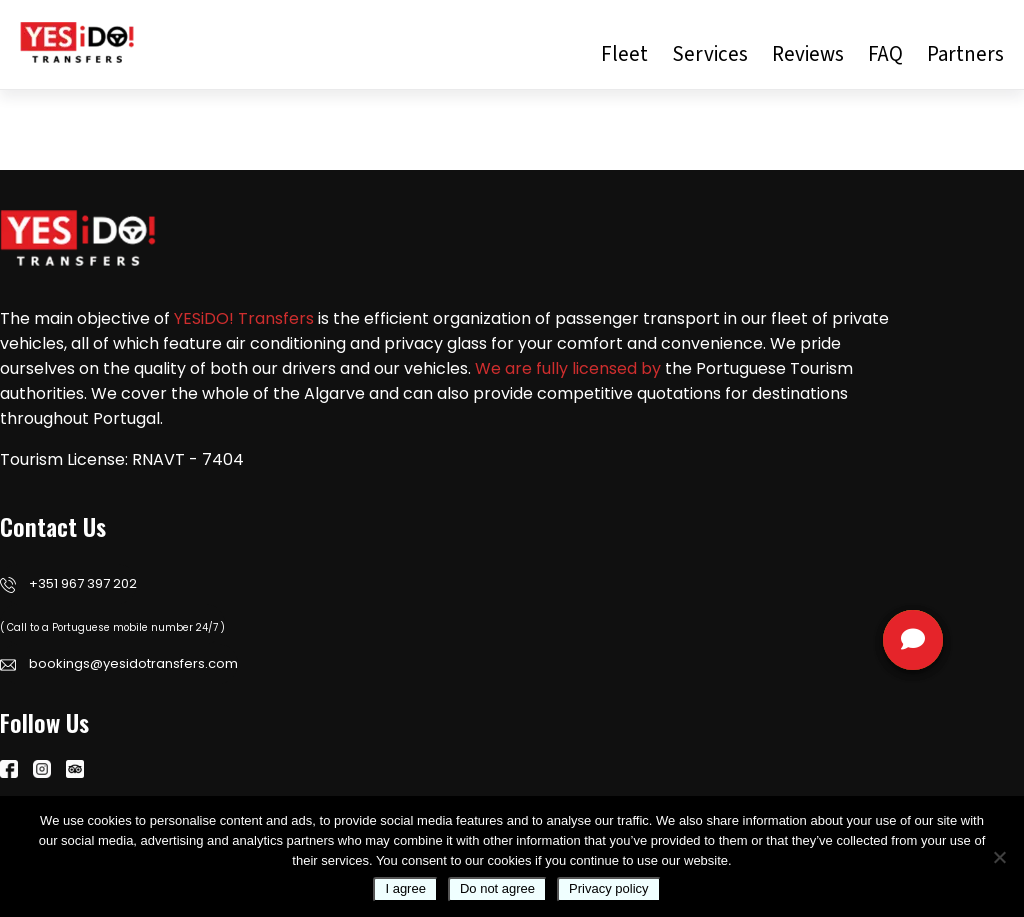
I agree (405, 888)
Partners (965, 54)
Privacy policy (608, 888)
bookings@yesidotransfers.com (119, 663)
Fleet (624, 54)
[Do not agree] (999, 857)
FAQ (885, 54)
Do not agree (497, 888)
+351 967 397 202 (68, 583)
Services (710, 54)
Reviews (808, 54)
